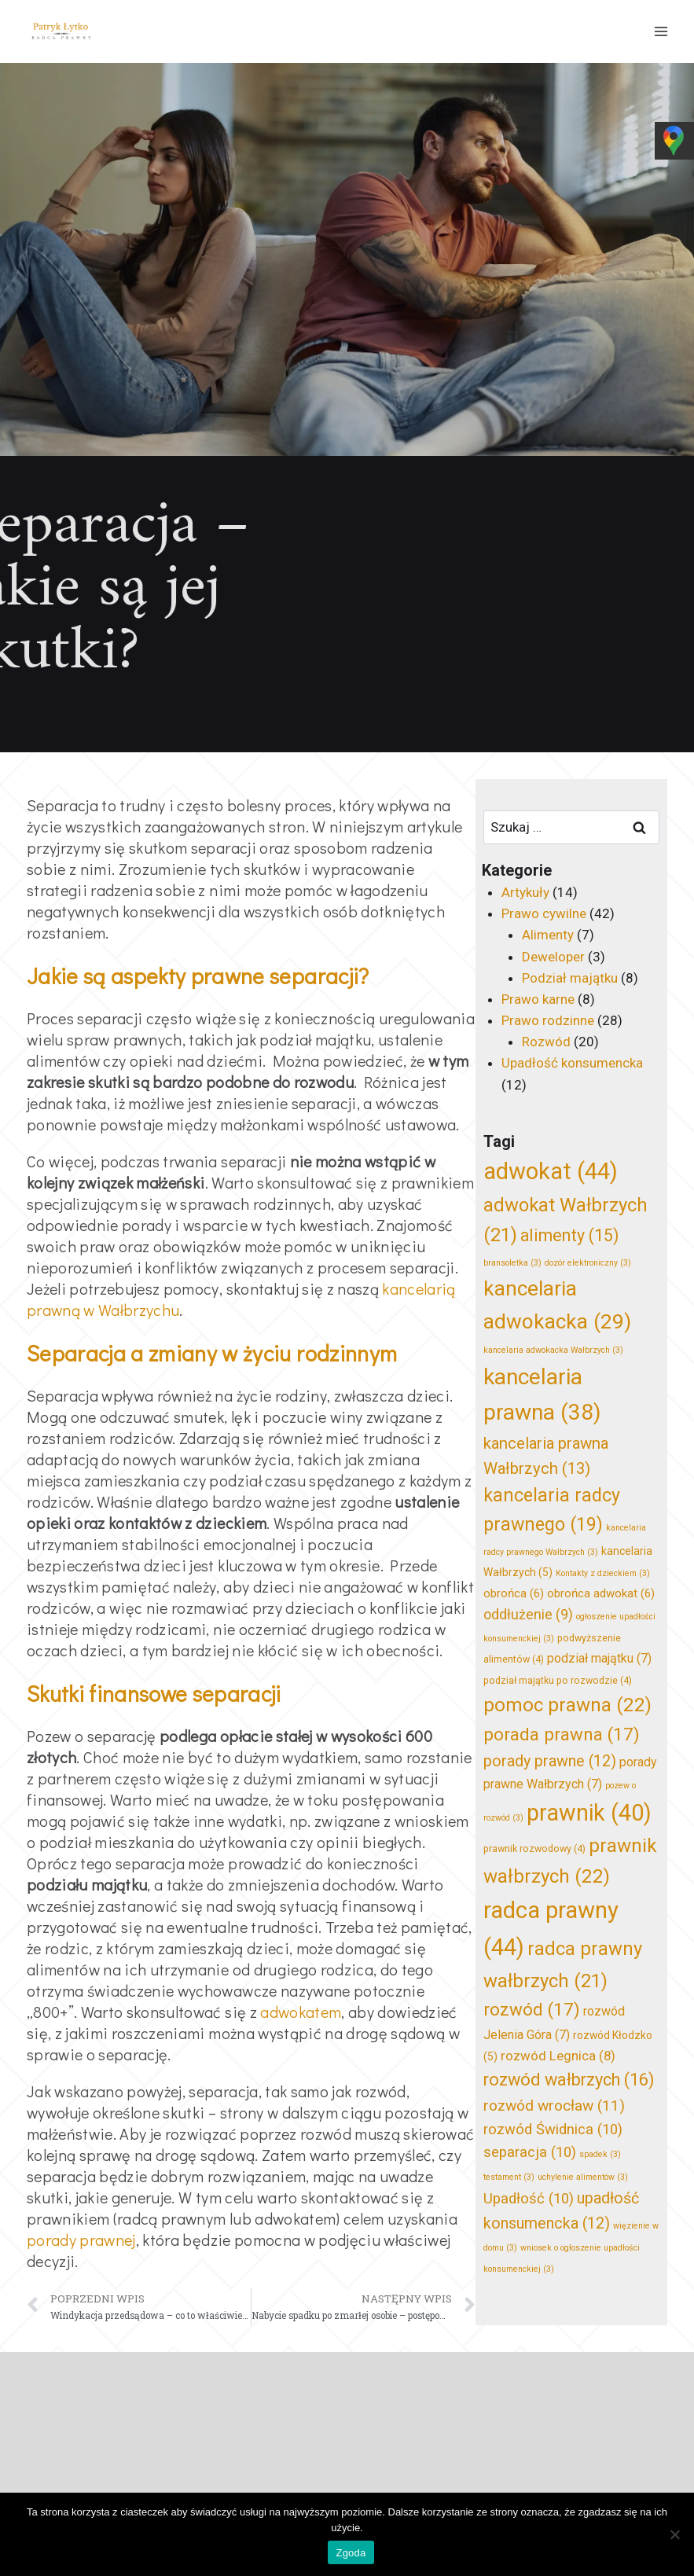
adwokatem (300, 2011)
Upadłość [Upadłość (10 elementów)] (528, 2198)
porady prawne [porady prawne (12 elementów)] (549, 1761)
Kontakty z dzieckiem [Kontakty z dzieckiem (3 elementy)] (603, 1573)
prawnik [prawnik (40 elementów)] (589, 1812)
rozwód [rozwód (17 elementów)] (531, 2009)
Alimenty (548, 935)
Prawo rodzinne (547, 1020)
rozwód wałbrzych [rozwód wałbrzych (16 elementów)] (569, 2079)
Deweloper (553, 957)
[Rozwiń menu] (660, 31)
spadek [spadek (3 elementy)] (600, 2154)
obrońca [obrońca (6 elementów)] (513, 1593)
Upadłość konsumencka (572, 1063)
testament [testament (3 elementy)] (508, 2177)
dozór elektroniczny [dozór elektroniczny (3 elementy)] (588, 1263)
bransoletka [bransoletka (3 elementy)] (512, 1263)
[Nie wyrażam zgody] (674, 2534)
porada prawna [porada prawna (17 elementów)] (561, 1734)
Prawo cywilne (543, 913)
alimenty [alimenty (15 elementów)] (569, 1235)
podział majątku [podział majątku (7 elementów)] (599, 1658)
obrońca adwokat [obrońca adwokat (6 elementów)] (601, 1593)
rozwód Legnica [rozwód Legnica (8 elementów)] (558, 2055)
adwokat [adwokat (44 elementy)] (550, 1171)
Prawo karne (538, 999)
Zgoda (350, 2553)
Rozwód (546, 1041)
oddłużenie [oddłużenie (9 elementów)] (528, 1614)
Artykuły (525, 892)
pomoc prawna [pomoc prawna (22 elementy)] (567, 1705)
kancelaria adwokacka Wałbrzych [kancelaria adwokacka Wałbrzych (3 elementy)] (553, 1350)
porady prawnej (81, 2239)
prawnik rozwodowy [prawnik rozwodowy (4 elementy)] (534, 1848)
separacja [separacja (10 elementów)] (529, 2152)
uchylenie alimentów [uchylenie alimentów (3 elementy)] (583, 2177)
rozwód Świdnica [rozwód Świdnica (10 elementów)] (552, 2129)
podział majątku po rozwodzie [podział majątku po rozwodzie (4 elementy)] (557, 1680)
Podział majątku (570, 978)
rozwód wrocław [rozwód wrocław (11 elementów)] (554, 2105)
